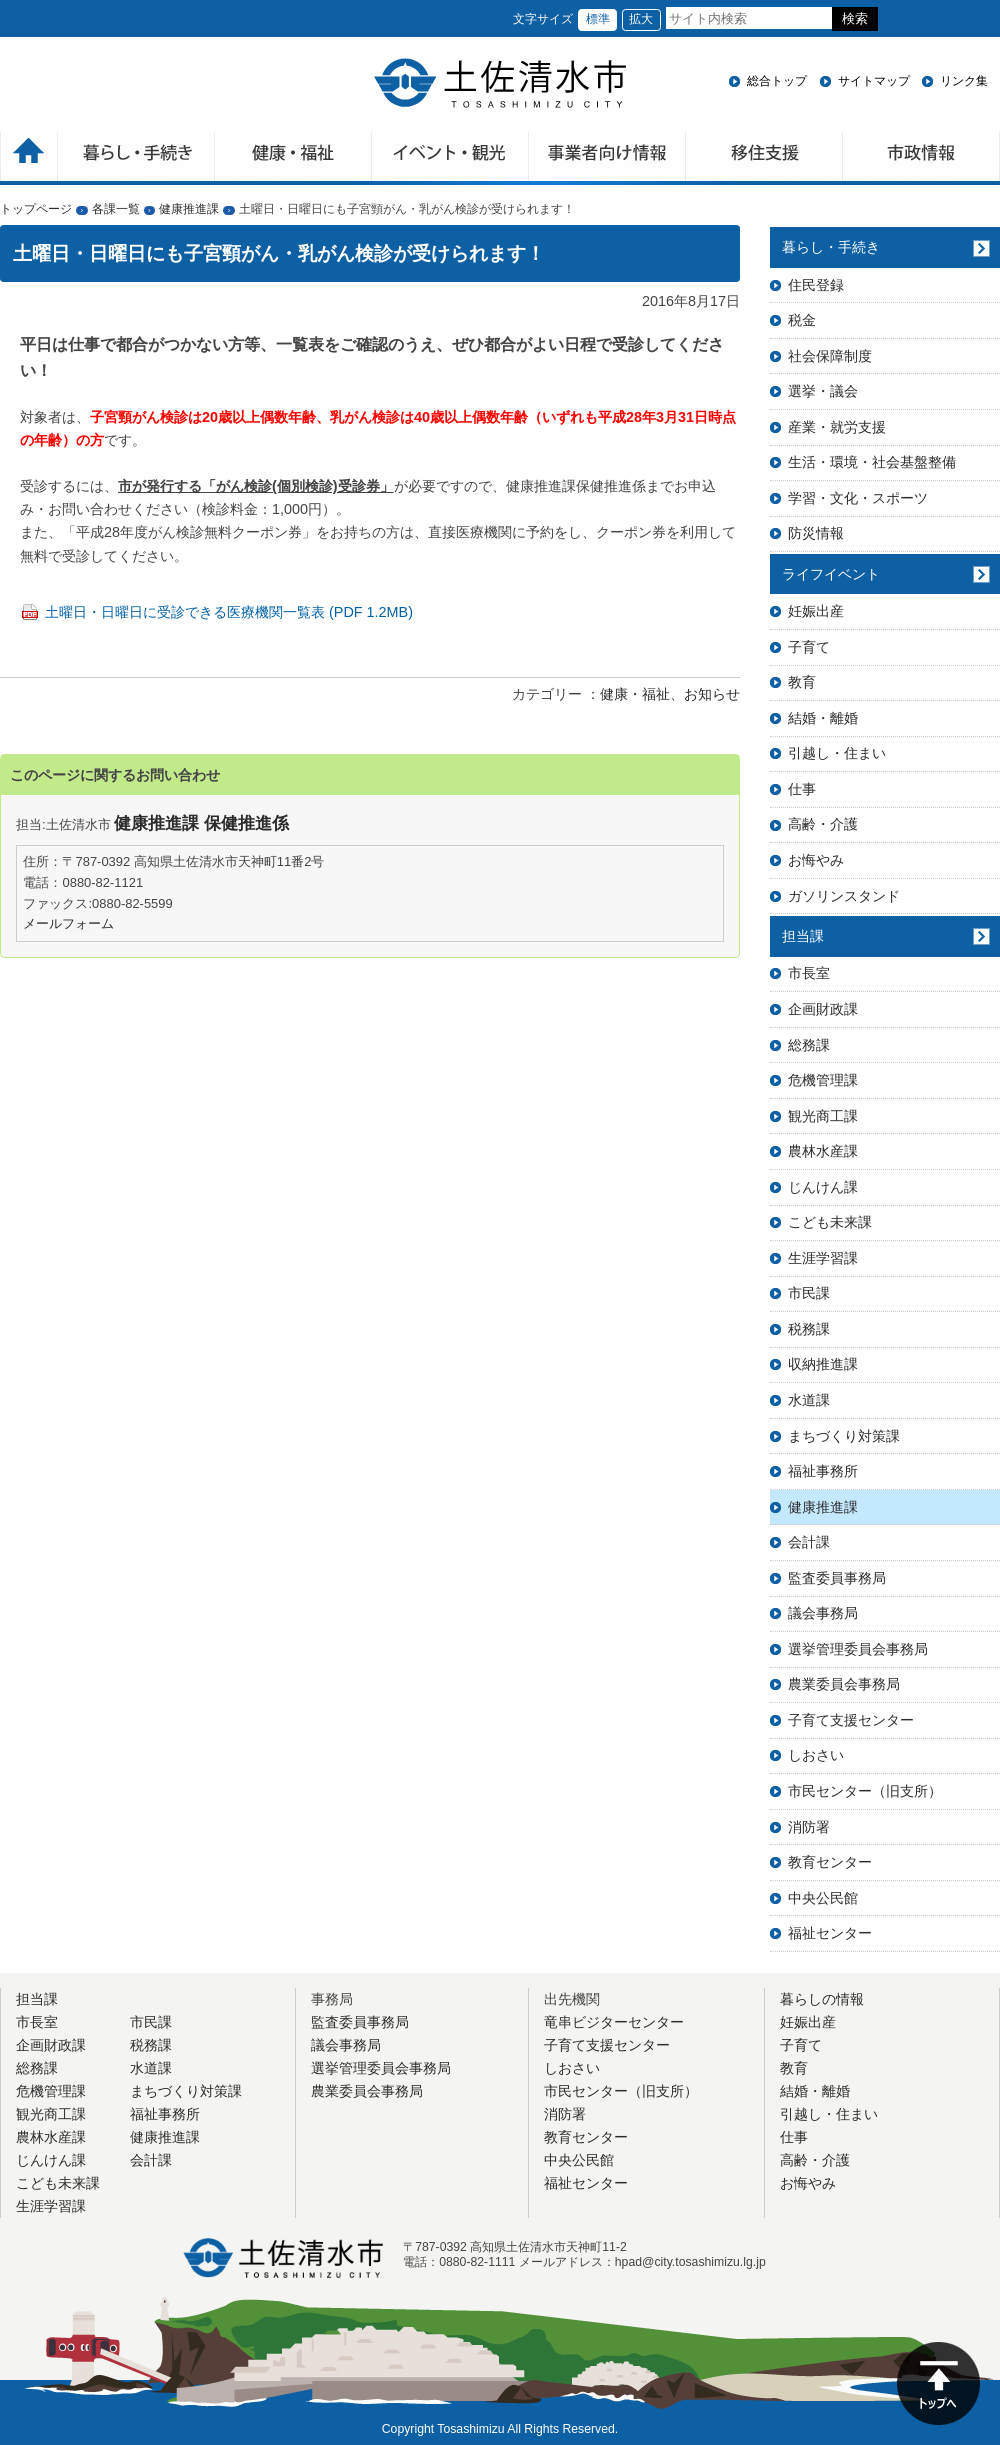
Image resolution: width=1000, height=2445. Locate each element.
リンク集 (964, 81)
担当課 (803, 936)
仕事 (802, 789)
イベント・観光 (450, 158)
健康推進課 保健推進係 (201, 823)
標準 (598, 19)
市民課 (809, 1293)
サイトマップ (874, 81)
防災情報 (816, 533)
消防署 (809, 1827)
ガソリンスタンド (844, 896)
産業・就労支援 (837, 427)
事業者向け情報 (607, 158)
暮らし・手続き (831, 247)
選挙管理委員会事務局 (858, 1649)
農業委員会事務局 (844, 1684)
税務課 (809, 1329)
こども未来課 (830, 1222)
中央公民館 (823, 1898)
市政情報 (921, 158)
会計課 (809, 1542)
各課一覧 (116, 209)
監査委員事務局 (837, 1578)
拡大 (641, 19)
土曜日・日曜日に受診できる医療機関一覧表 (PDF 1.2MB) (229, 612)
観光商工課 (823, 1116)
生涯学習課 (823, 1258)
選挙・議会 (823, 391)
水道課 (809, 1400)
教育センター (830, 1862)
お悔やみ (816, 860)
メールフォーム (68, 923)
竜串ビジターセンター (614, 2022)
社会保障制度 (830, 356)
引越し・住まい (837, 753)
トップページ (36, 209)
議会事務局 (823, 1613)
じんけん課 (823, 1187)
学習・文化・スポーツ (858, 498)
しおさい (816, 1755)
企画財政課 (823, 1009)
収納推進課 (823, 1364)
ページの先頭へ (938, 2383)
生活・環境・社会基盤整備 (872, 462)
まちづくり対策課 (844, 1436)
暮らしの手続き (136, 158)
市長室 (809, 973)
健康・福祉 (293, 158)
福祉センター (830, 1933)
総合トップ (777, 81)
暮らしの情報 (822, 1999)
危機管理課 (823, 1080)
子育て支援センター (851, 1720)
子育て (809, 647)
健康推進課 (189, 209)
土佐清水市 (500, 83)
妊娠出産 (816, 611)
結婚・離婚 (823, 718)
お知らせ (712, 694)
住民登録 (816, 285)
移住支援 (764, 158)
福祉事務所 (823, 1471)
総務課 (809, 1045)
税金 (802, 320)
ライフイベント (831, 574)
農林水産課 (823, 1151)
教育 (802, 682)
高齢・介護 (823, 824)
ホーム (29, 158)
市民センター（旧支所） (865, 1791)
